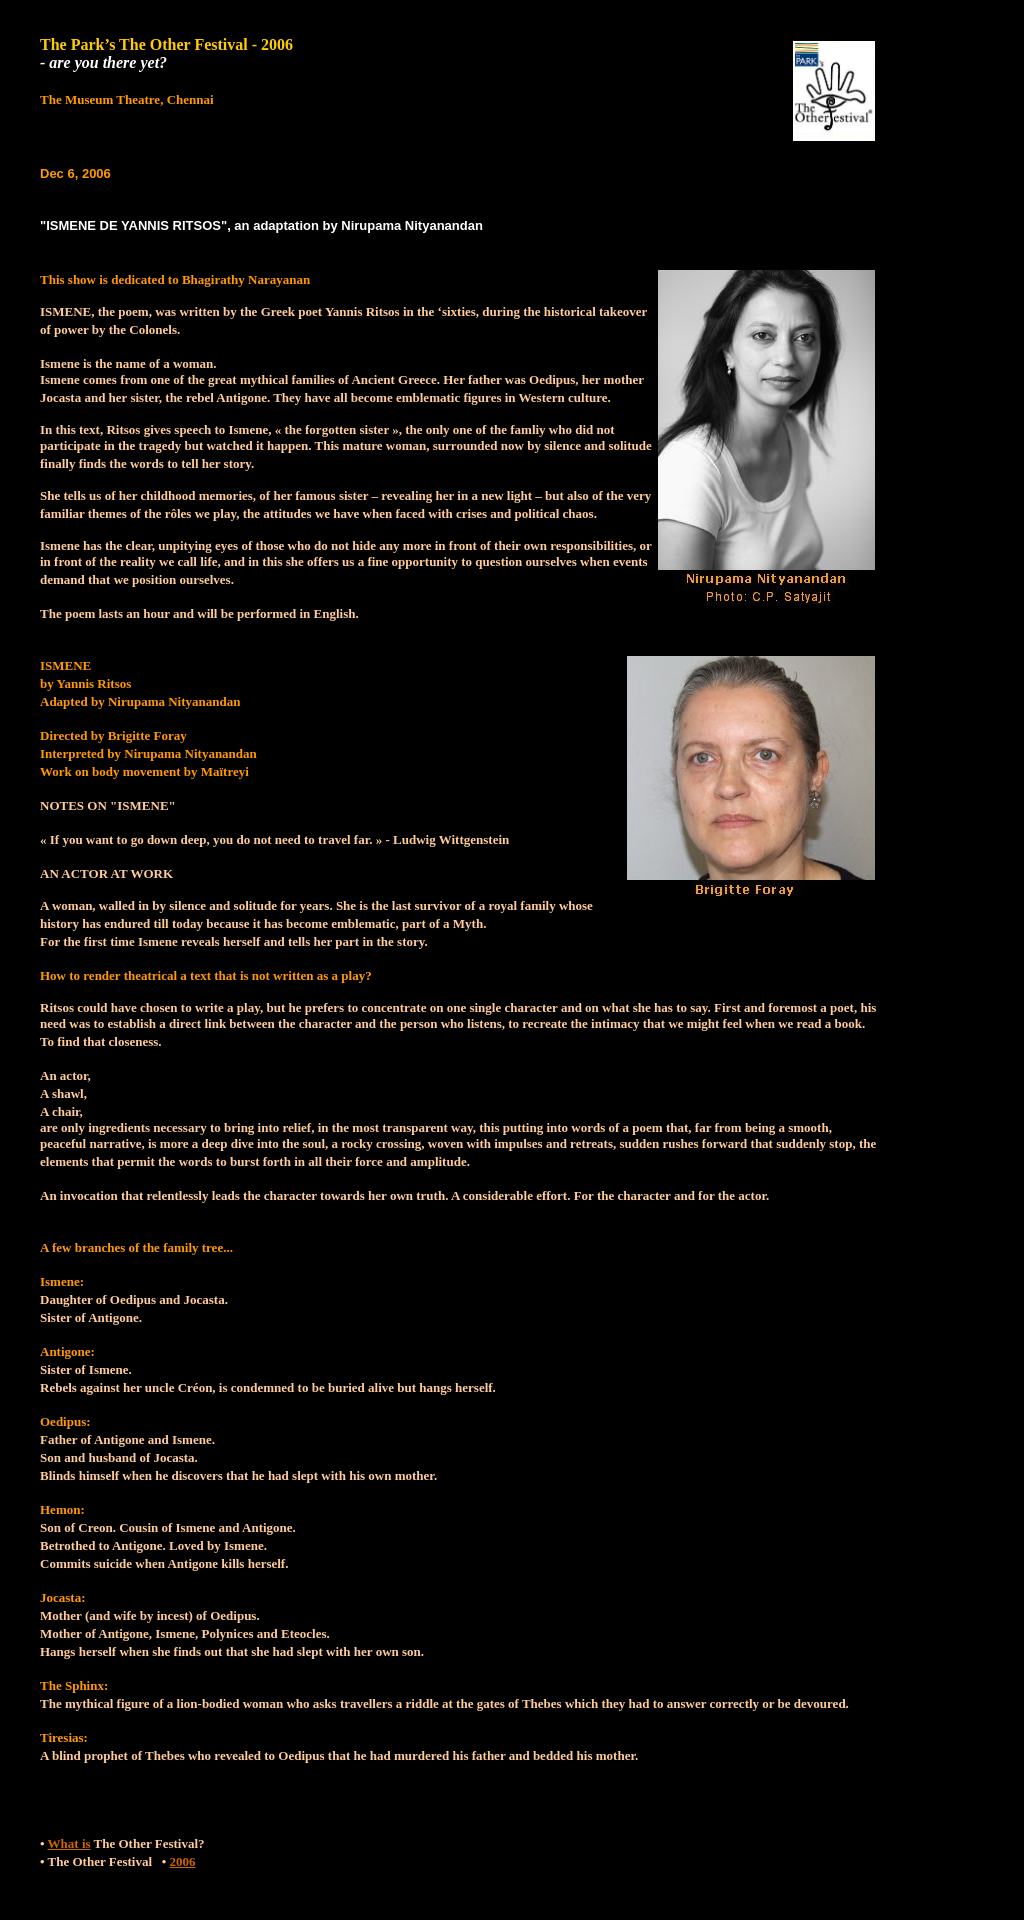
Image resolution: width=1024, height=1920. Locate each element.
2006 (183, 1861)
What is (69, 1843)
